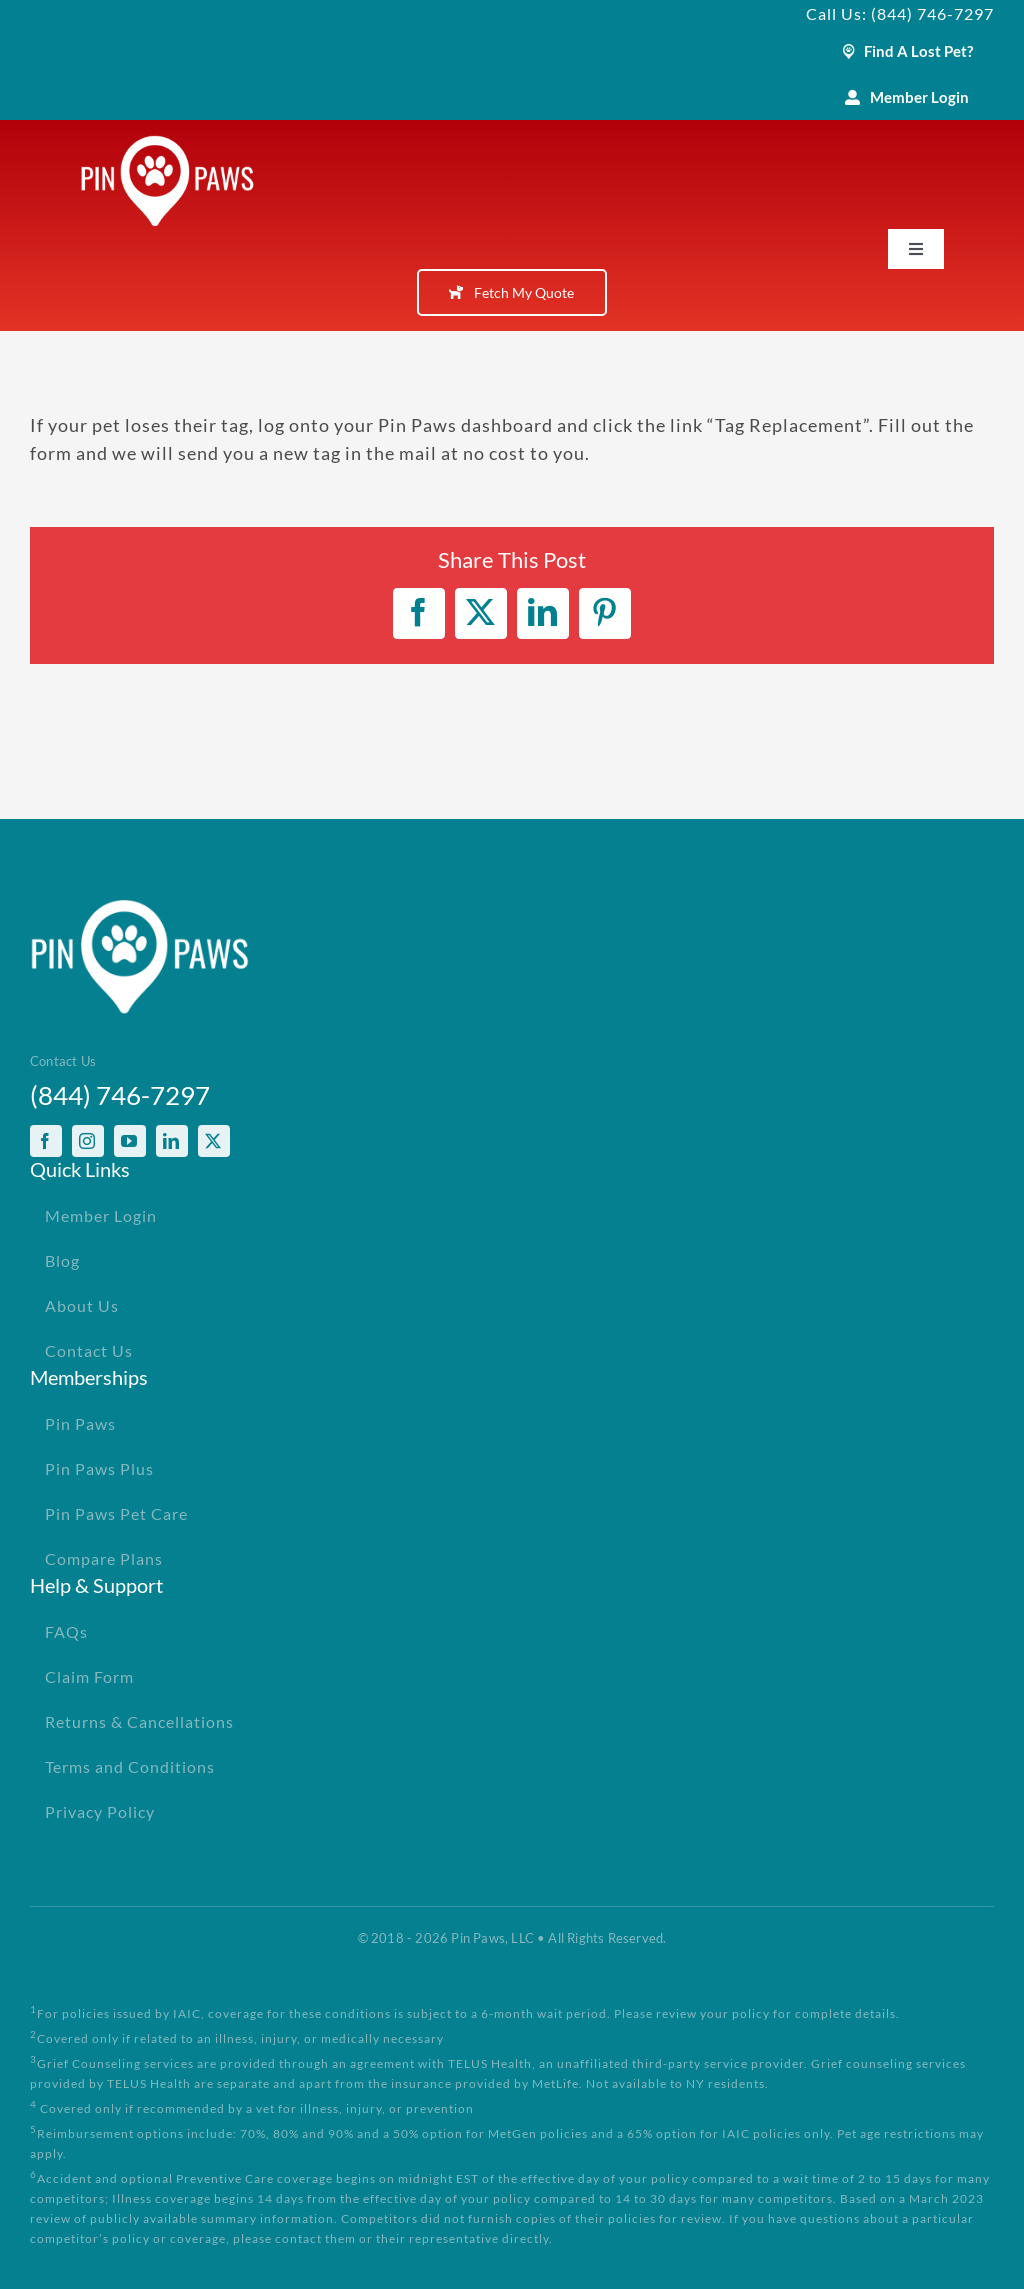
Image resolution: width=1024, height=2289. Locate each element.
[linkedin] (172, 1141)
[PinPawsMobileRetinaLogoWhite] (167, 144)
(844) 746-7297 (120, 1095)
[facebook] (46, 1141)
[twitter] (214, 1141)
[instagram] (88, 1141)
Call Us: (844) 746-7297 (900, 13)
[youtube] (130, 1141)
